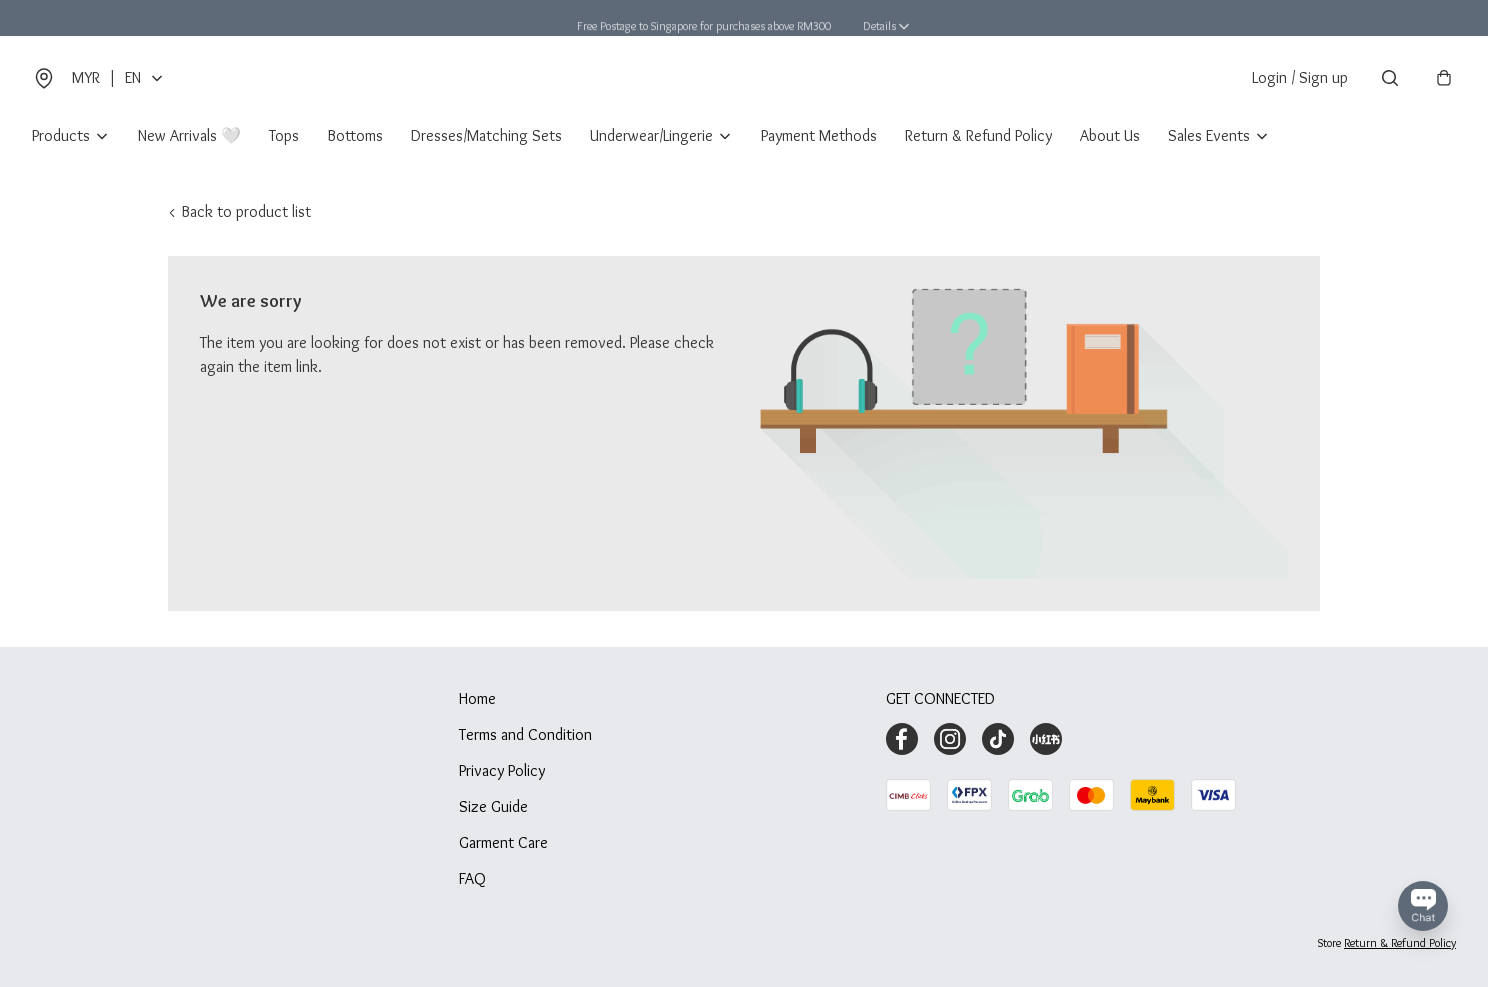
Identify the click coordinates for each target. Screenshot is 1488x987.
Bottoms (355, 135)
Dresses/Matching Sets (486, 135)
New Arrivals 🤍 (189, 135)
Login (1300, 77)
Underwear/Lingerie (651, 135)
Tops (284, 135)
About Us (1110, 135)
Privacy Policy (502, 770)
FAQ (472, 878)
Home (477, 698)
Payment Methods (819, 135)
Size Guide (493, 806)
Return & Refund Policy (978, 135)
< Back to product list (239, 211)
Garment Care (503, 842)
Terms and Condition (525, 734)
